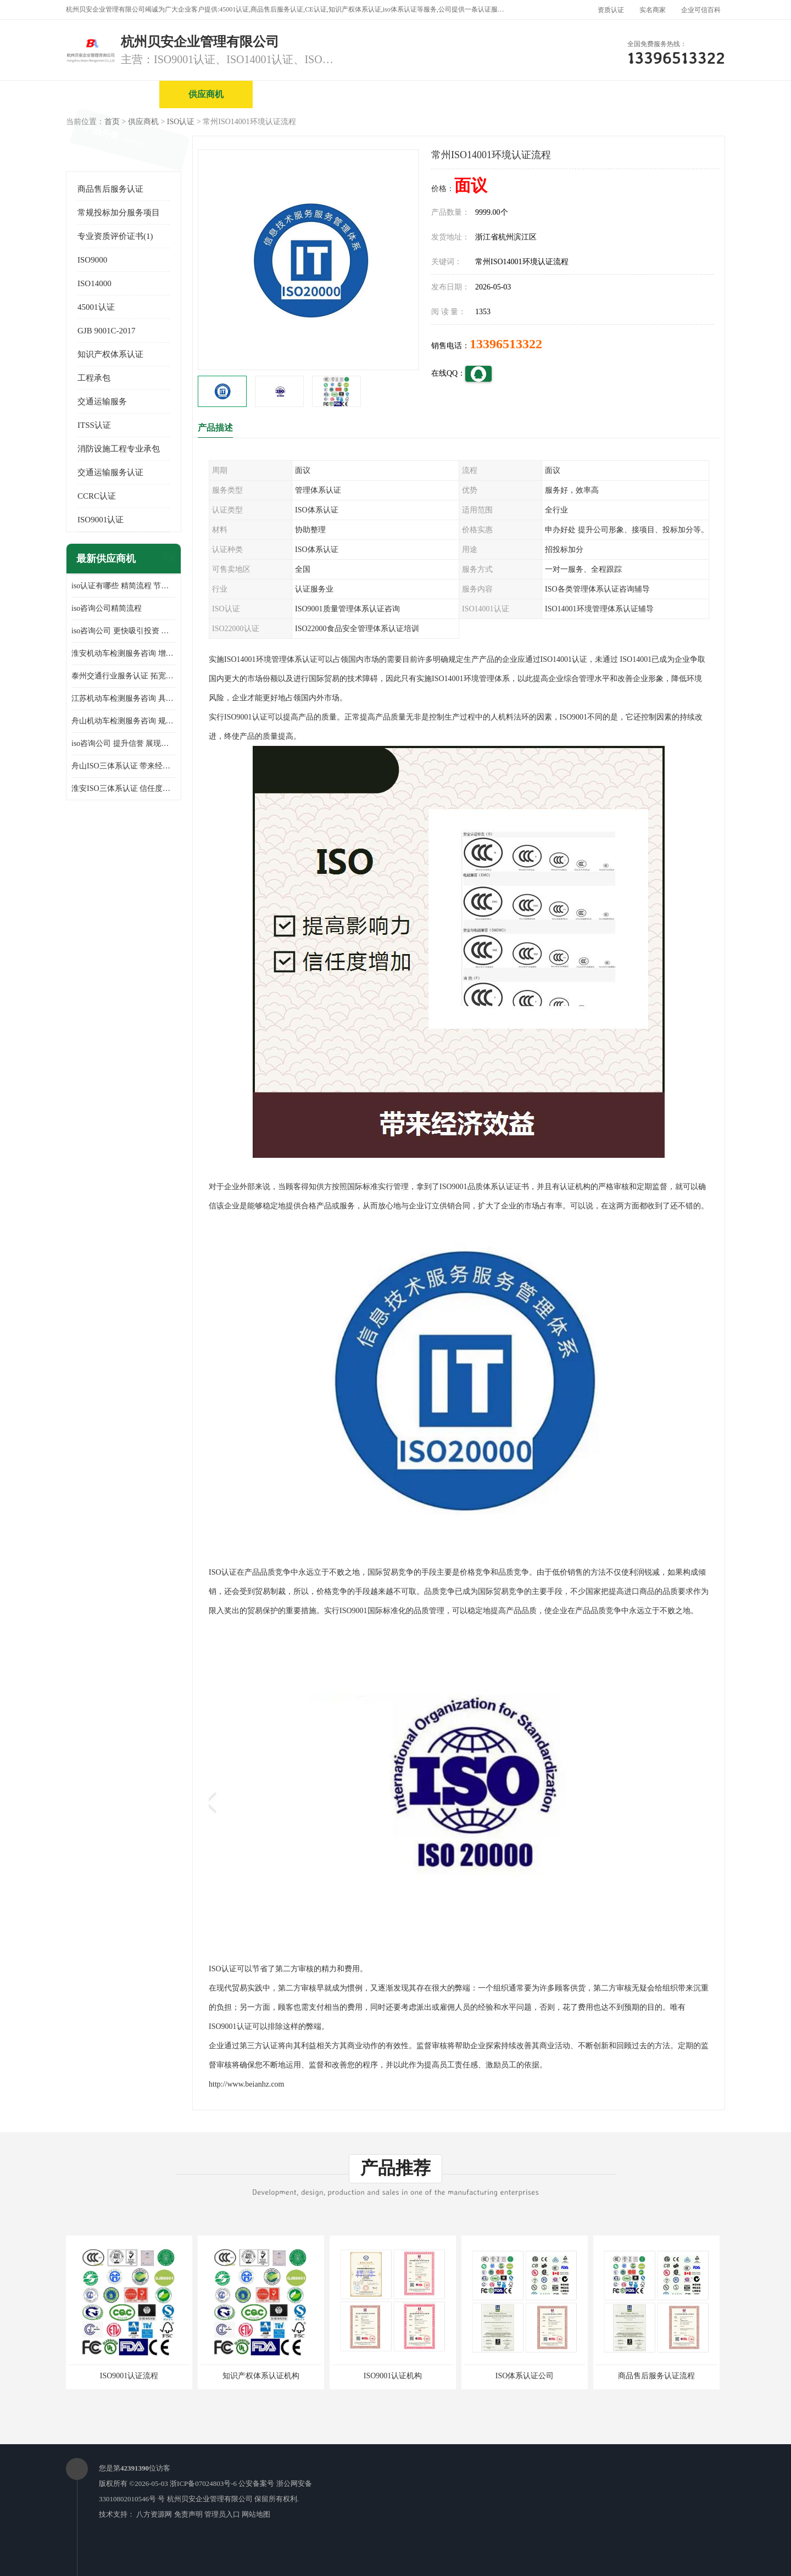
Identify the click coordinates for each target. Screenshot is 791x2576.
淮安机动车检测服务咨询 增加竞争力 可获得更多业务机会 (123, 653)
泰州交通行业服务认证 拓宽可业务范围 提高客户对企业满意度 (123, 676)
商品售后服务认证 (110, 189)
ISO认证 (181, 122)
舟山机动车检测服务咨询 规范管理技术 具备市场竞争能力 (123, 721)
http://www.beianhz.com (247, 2084)
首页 (112, 122)
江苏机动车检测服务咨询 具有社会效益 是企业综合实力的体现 (123, 698)
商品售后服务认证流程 (656, 2376)
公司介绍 (392, 94)
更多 (167, 559)
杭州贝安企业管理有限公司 (210, 2499)
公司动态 (579, 94)
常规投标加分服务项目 (118, 212)
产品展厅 (486, 94)
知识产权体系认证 (110, 354)
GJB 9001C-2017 (106, 330)
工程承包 (93, 377)
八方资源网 (154, 2514)
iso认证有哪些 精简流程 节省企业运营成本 (123, 586)
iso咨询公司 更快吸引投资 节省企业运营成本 (123, 631)
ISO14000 (94, 283)
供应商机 (206, 94)
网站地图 (256, 2514)
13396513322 (506, 344)
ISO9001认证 (100, 519)
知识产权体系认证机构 (260, 2376)
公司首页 (112, 94)
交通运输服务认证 (110, 472)
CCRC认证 (96, 496)
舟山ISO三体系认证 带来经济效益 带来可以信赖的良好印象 (123, 766)
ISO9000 (92, 259)
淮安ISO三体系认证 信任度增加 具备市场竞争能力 (123, 788)
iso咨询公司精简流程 (106, 608)
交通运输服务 (102, 401)
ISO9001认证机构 (393, 2376)
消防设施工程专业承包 (118, 448)
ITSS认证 (94, 425)
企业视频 (299, 94)
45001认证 (96, 307)
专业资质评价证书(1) (115, 236)
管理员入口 (222, 2514)
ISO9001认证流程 (129, 2376)
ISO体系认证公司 (524, 2376)
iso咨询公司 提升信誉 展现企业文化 (123, 743)
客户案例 (672, 94)
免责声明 (188, 2514)
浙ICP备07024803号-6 (203, 2483)
